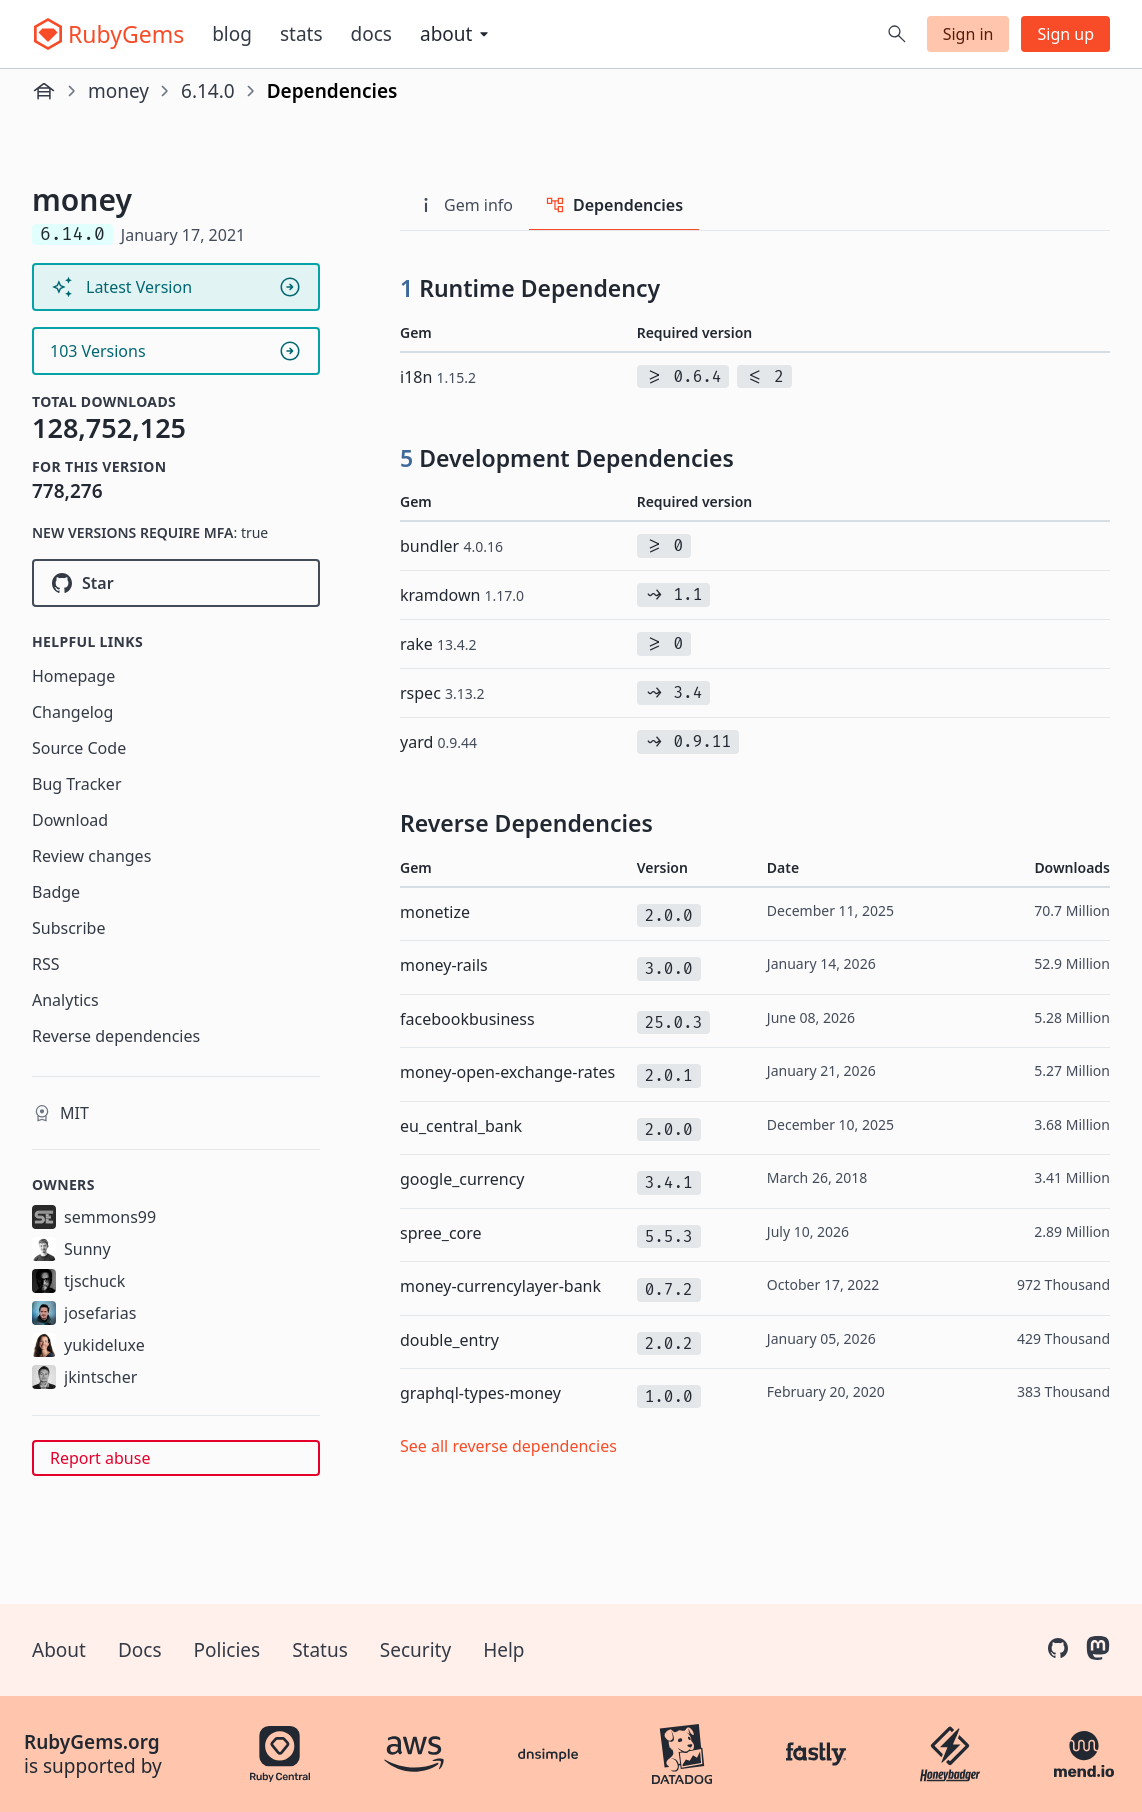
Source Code (79, 748)
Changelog (72, 712)
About (59, 1650)
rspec (442, 693)
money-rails (444, 965)
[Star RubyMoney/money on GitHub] (176, 583)
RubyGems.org (92, 1742)
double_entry (449, 1340)
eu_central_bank (461, 1126)
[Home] (44, 91)
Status (320, 1650)
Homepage (73, 676)
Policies (227, 1650)
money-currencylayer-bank (500, 1286)
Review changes (91, 856)
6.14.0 (208, 91)
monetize (435, 912)
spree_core (441, 1233)
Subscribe (68, 928)
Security (415, 1650)
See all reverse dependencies (508, 1446)
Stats (301, 34)
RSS (46, 964)
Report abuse (100, 1458)
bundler (451, 546)
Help (503, 1650)
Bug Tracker (77, 784)
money (118, 91)
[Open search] (897, 34)
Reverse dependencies (116, 1036)
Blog (232, 34)
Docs (371, 34)
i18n (438, 377)
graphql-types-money (480, 1393)
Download (70, 820)
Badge (56, 892)
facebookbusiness (467, 1019)
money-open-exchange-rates (507, 1072)
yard (438, 742)
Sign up (1065, 34)
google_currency (462, 1179)
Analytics (65, 1000)
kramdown (462, 595)
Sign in (968, 34)
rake (438, 644)
